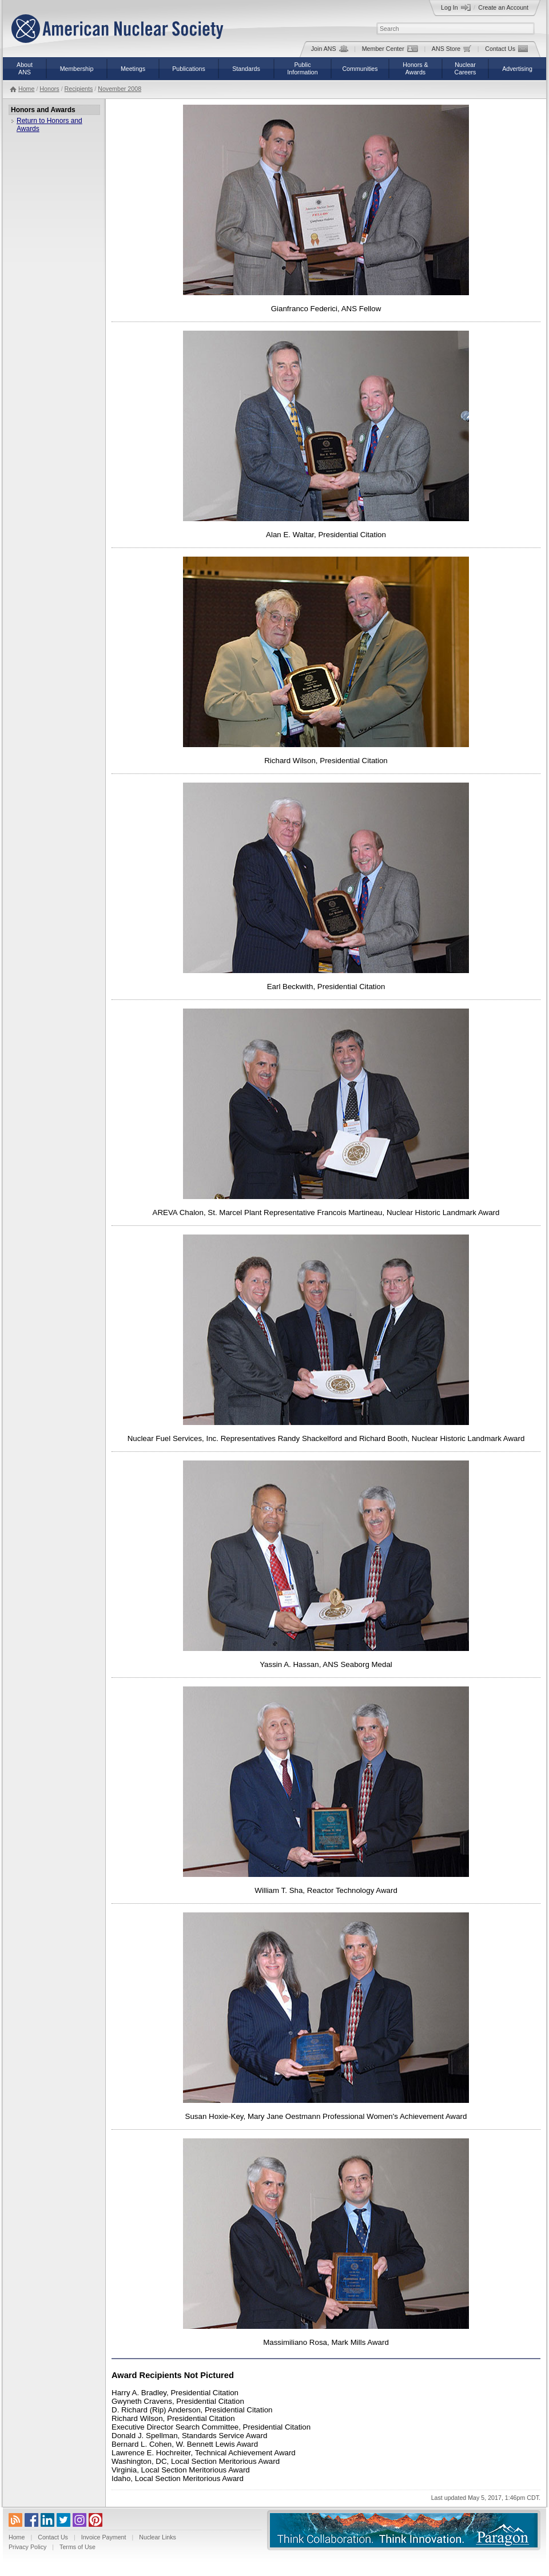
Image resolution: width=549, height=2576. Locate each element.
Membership (77, 68)
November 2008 (119, 88)
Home (26, 88)
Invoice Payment (103, 2537)
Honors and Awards (43, 110)
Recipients (79, 88)
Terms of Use (77, 2546)
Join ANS (329, 48)
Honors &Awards (415, 68)
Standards (246, 68)
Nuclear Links (157, 2537)
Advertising (517, 68)
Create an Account (503, 7)
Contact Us (506, 48)
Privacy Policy (27, 2546)
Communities (359, 68)
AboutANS (25, 68)
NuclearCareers (465, 68)
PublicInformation (302, 68)
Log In (456, 7)
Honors (49, 88)
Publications (188, 68)
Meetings (133, 68)
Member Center (390, 48)
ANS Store (451, 48)
